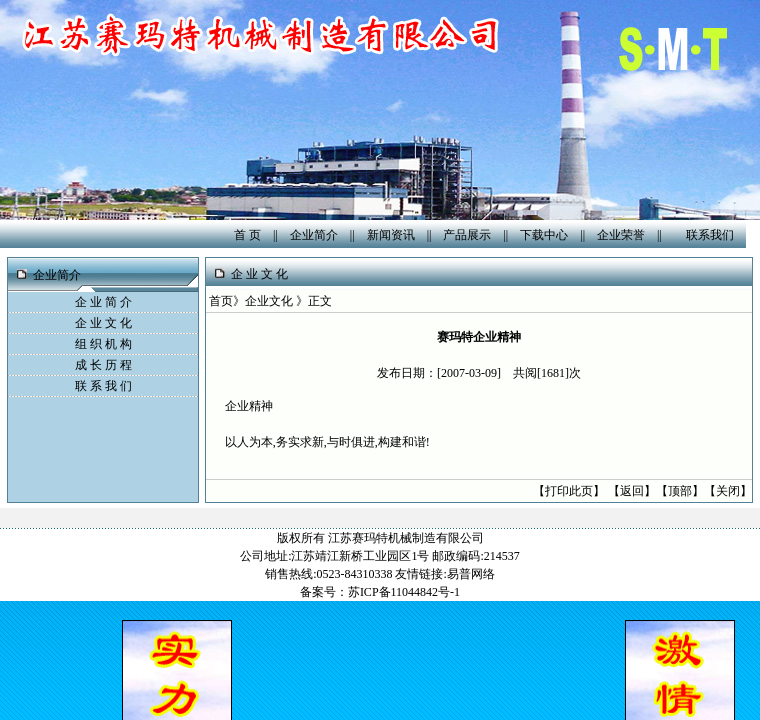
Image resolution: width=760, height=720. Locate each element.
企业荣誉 (621, 235)
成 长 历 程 (103, 365)
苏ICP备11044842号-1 (404, 592)
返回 (632, 491)
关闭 (728, 491)
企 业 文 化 (103, 323)
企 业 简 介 (103, 302)
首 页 (247, 235)
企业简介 (314, 235)
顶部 (680, 491)
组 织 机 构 (103, 344)
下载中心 (544, 235)
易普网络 (471, 574)
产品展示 (467, 235)
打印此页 (569, 491)
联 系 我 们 (103, 386)
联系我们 (710, 235)
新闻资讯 (391, 235)
